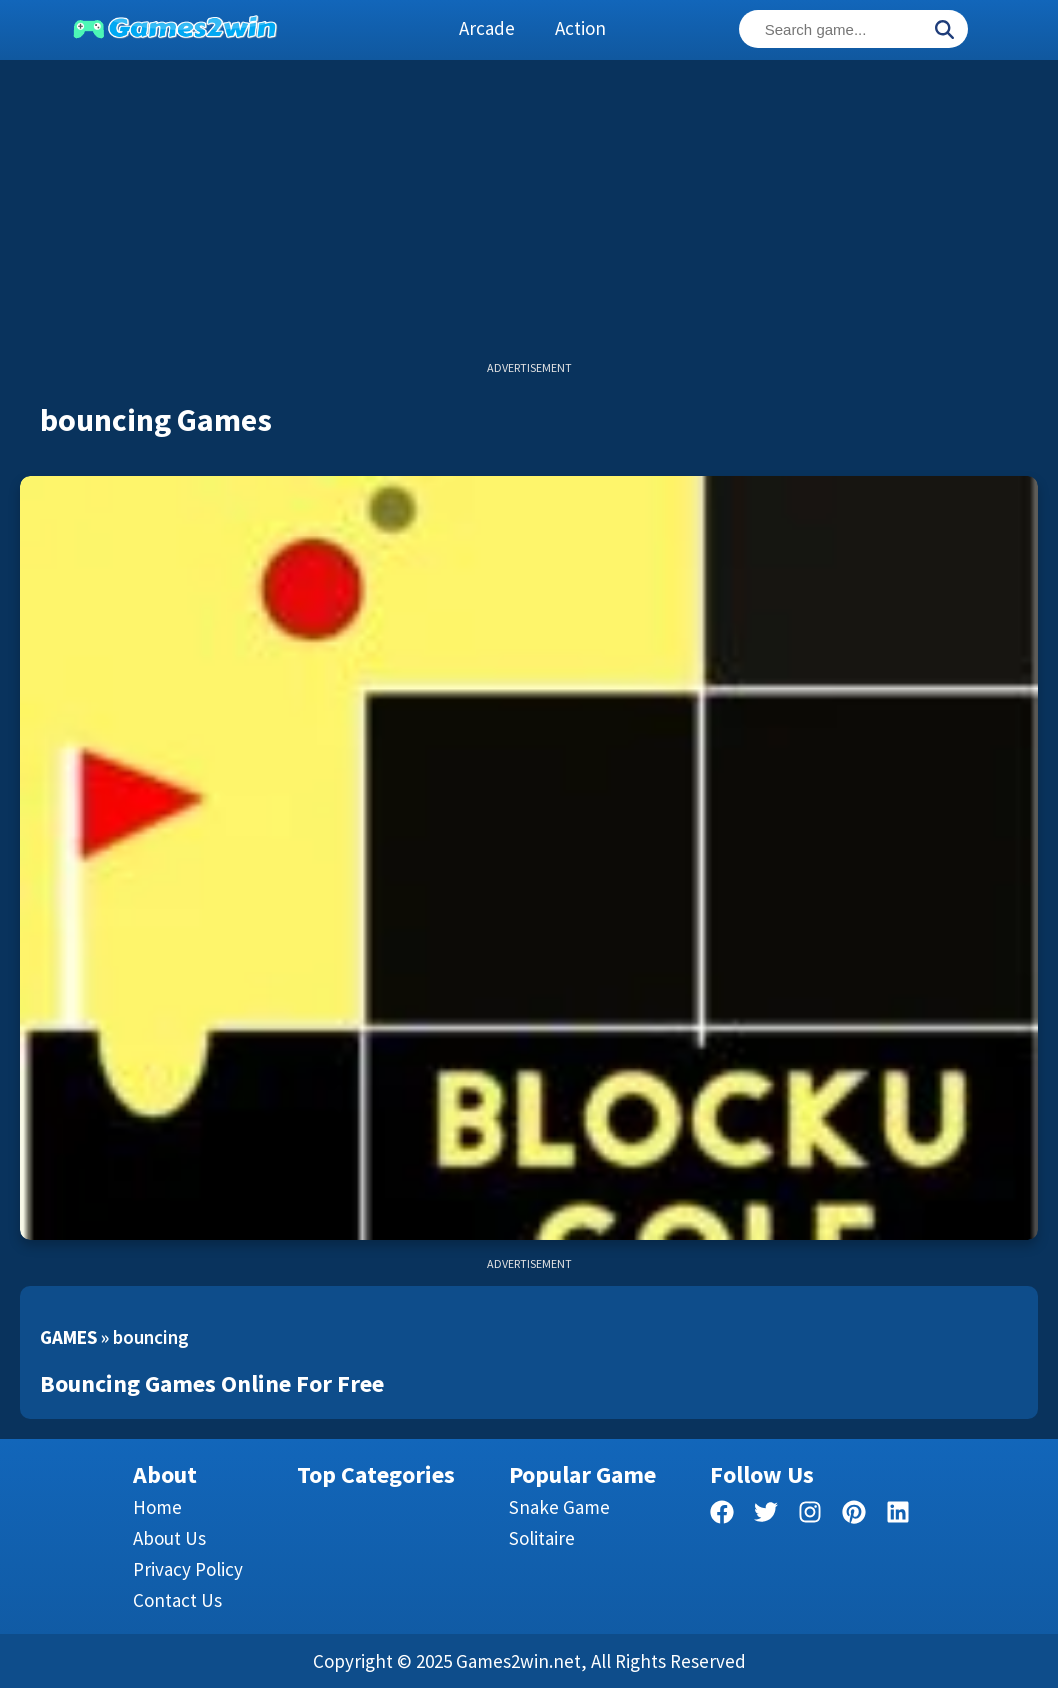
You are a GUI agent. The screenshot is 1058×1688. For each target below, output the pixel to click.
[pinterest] (854, 1515)
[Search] (944, 31)
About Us (169, 1538)
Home (157, 1507)
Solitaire (542, 1538)
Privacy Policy (188, 1569)
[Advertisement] (529, 220)
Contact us (177, 1600)
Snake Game (559, 1507)
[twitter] (766, 1515)
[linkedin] (898, 1515)
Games (68, 1337)
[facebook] (722, 1515)
